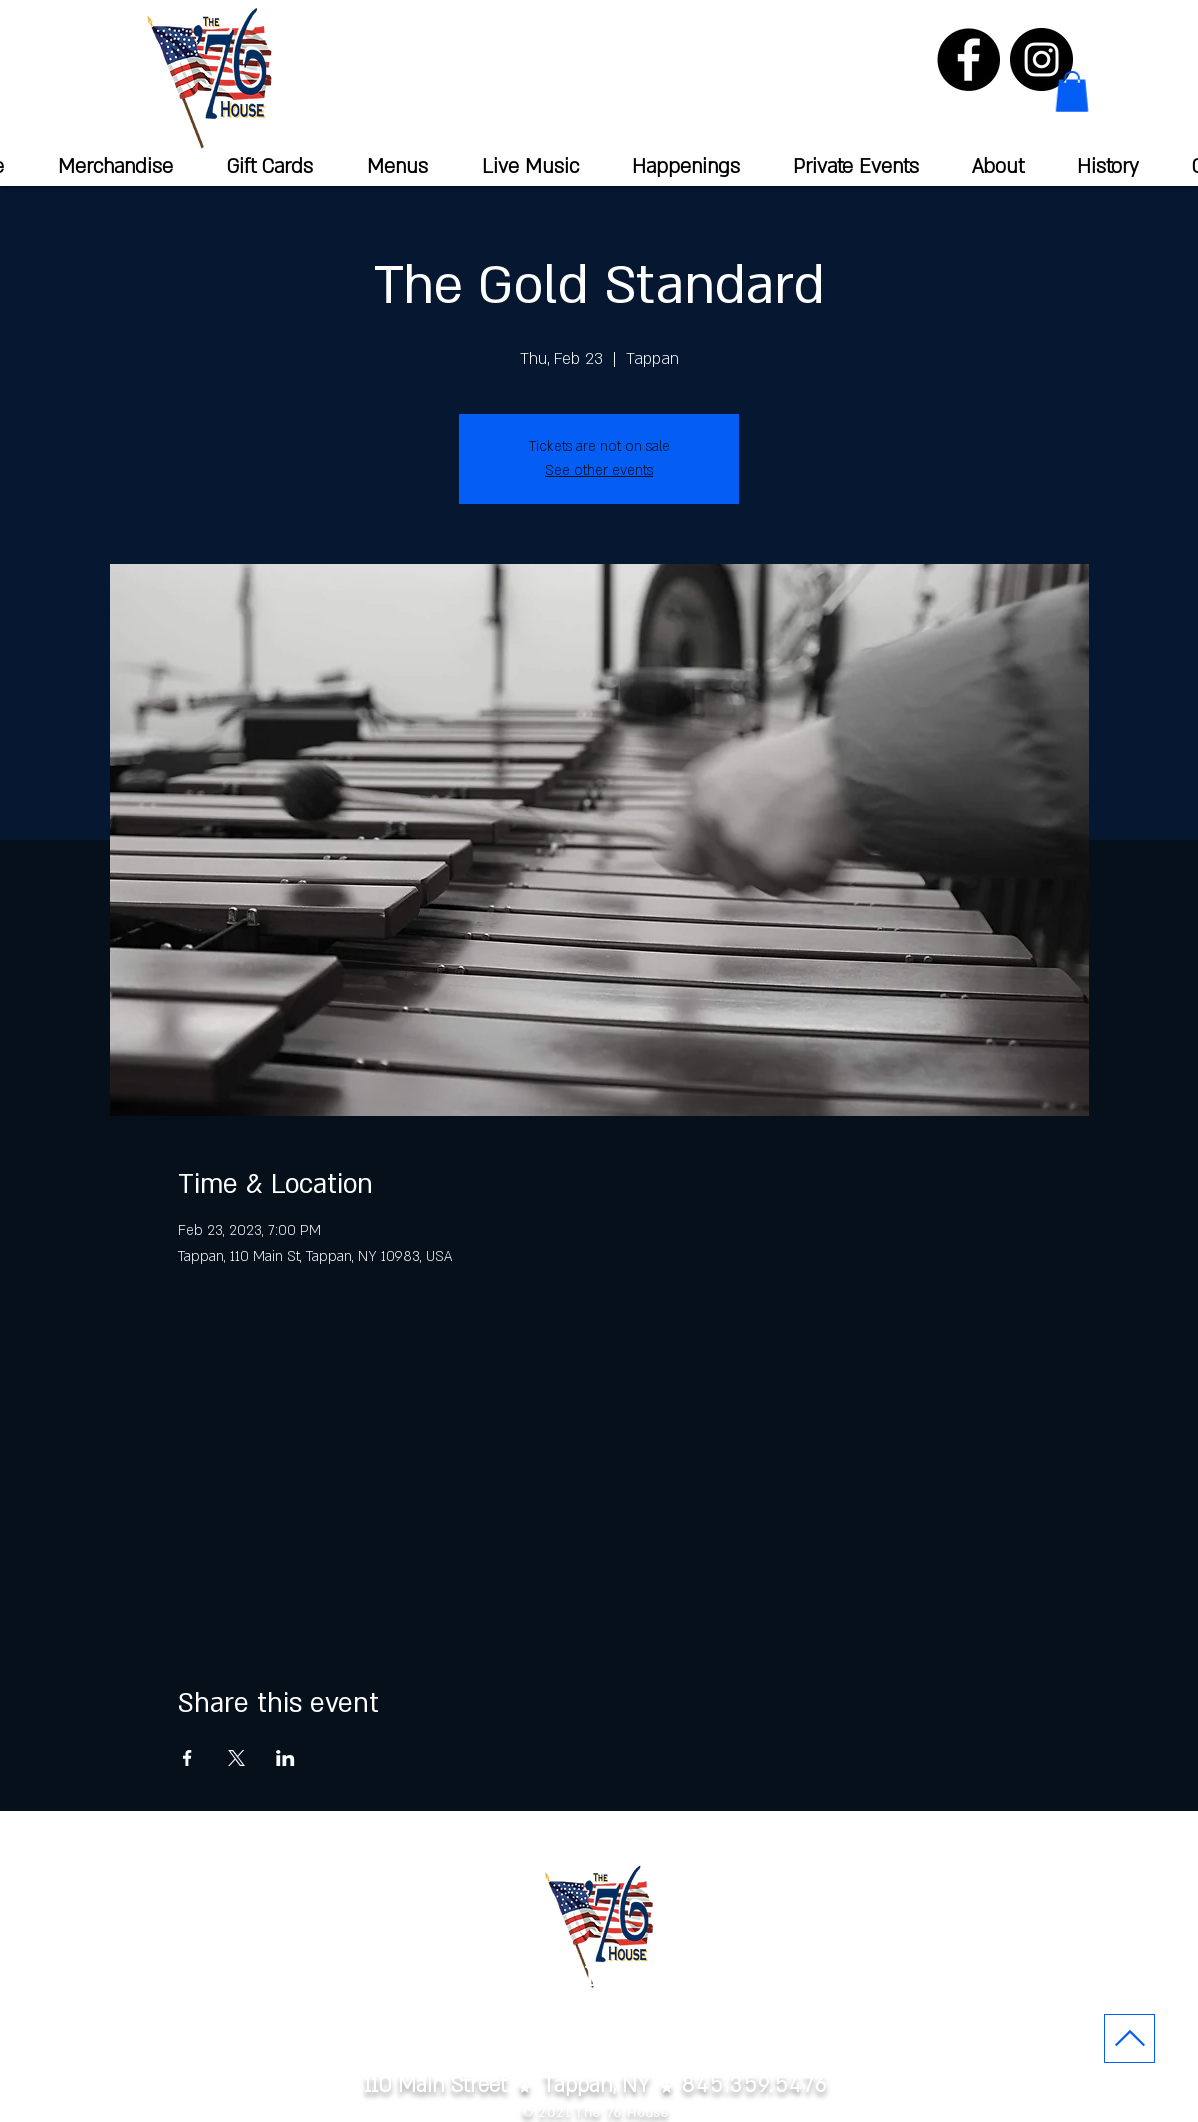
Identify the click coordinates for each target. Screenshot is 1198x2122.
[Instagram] (1041, 59)
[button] (1072, 91)
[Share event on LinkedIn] (285, 1758)
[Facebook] (968, 59)
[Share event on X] (236, 1758)
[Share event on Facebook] (187, 1758)
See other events (599, 470)
